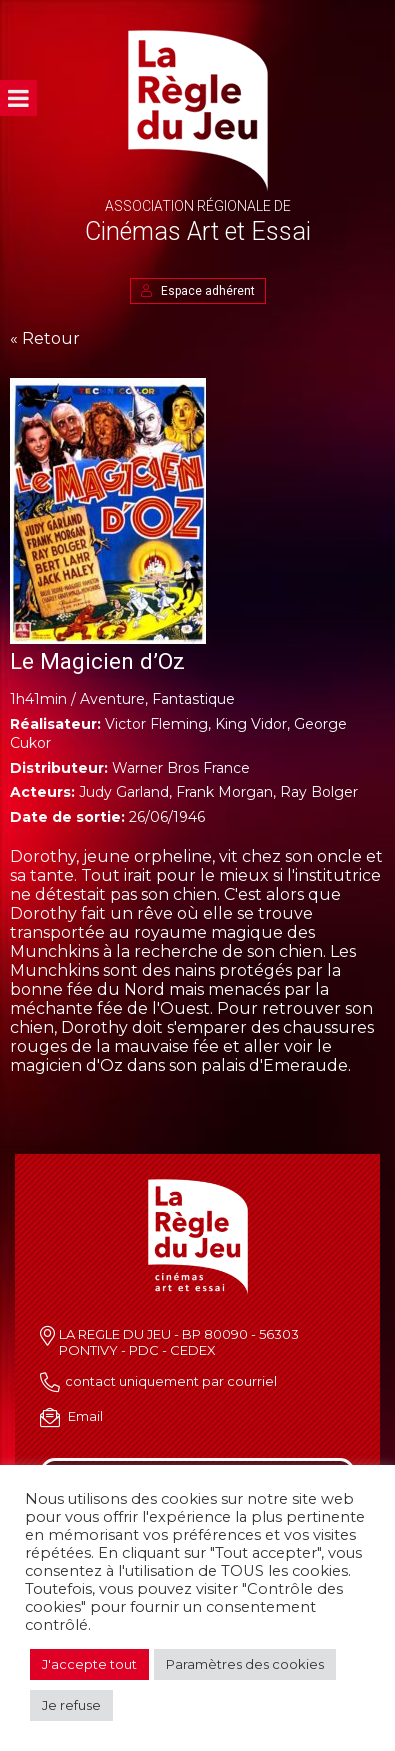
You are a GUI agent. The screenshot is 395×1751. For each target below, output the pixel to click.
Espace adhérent (198, 291)
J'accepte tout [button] (89, 1664)
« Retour (45, 338)
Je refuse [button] (71, 1705)
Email (85, 1416)
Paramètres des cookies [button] (245, 1664)
